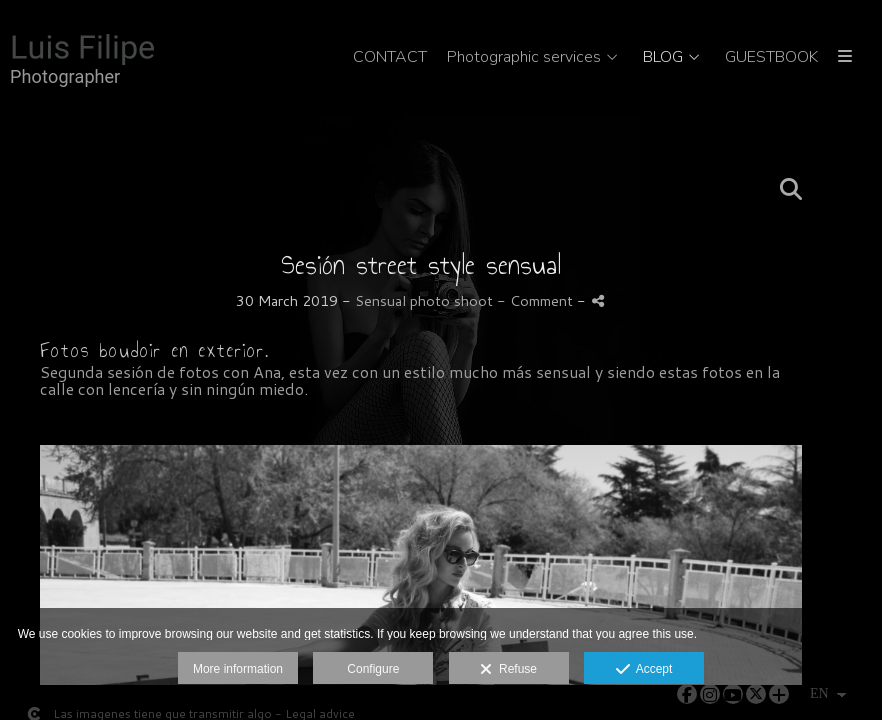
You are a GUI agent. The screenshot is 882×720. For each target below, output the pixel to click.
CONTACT (390, 58)
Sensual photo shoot (424, 300)
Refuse (508, 670)
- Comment (537, 300)
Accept (644, 670)
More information (238, 669)
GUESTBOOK (771, 58)
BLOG (663, 58)
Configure (373, 669)
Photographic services (524, 58)
